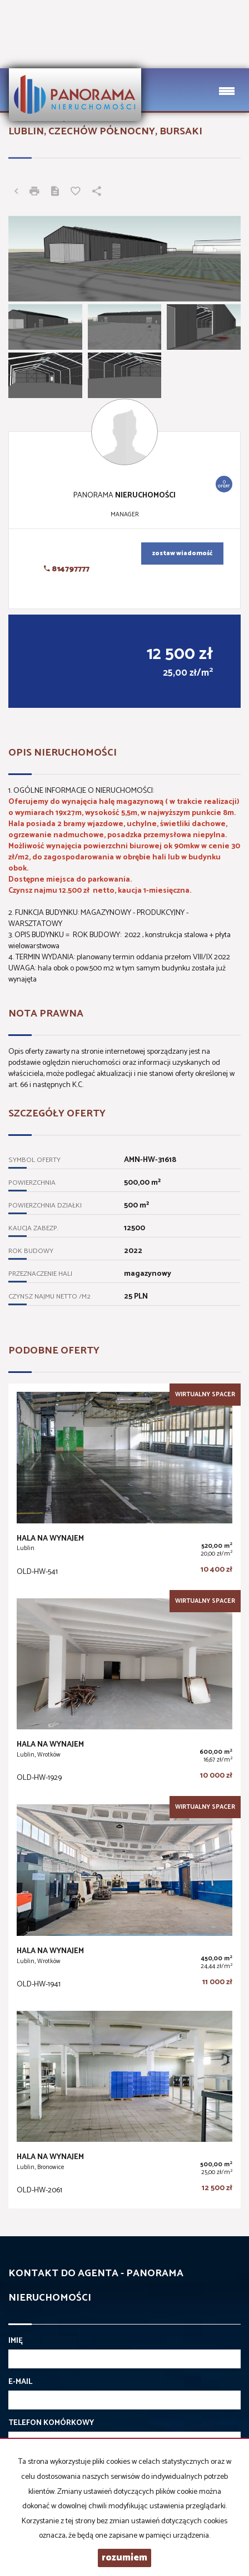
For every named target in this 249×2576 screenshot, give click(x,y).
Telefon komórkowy (51, 2423)
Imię (15, 2341)
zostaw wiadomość (182, 554)
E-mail (20, 2382)
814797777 (66, 569)
